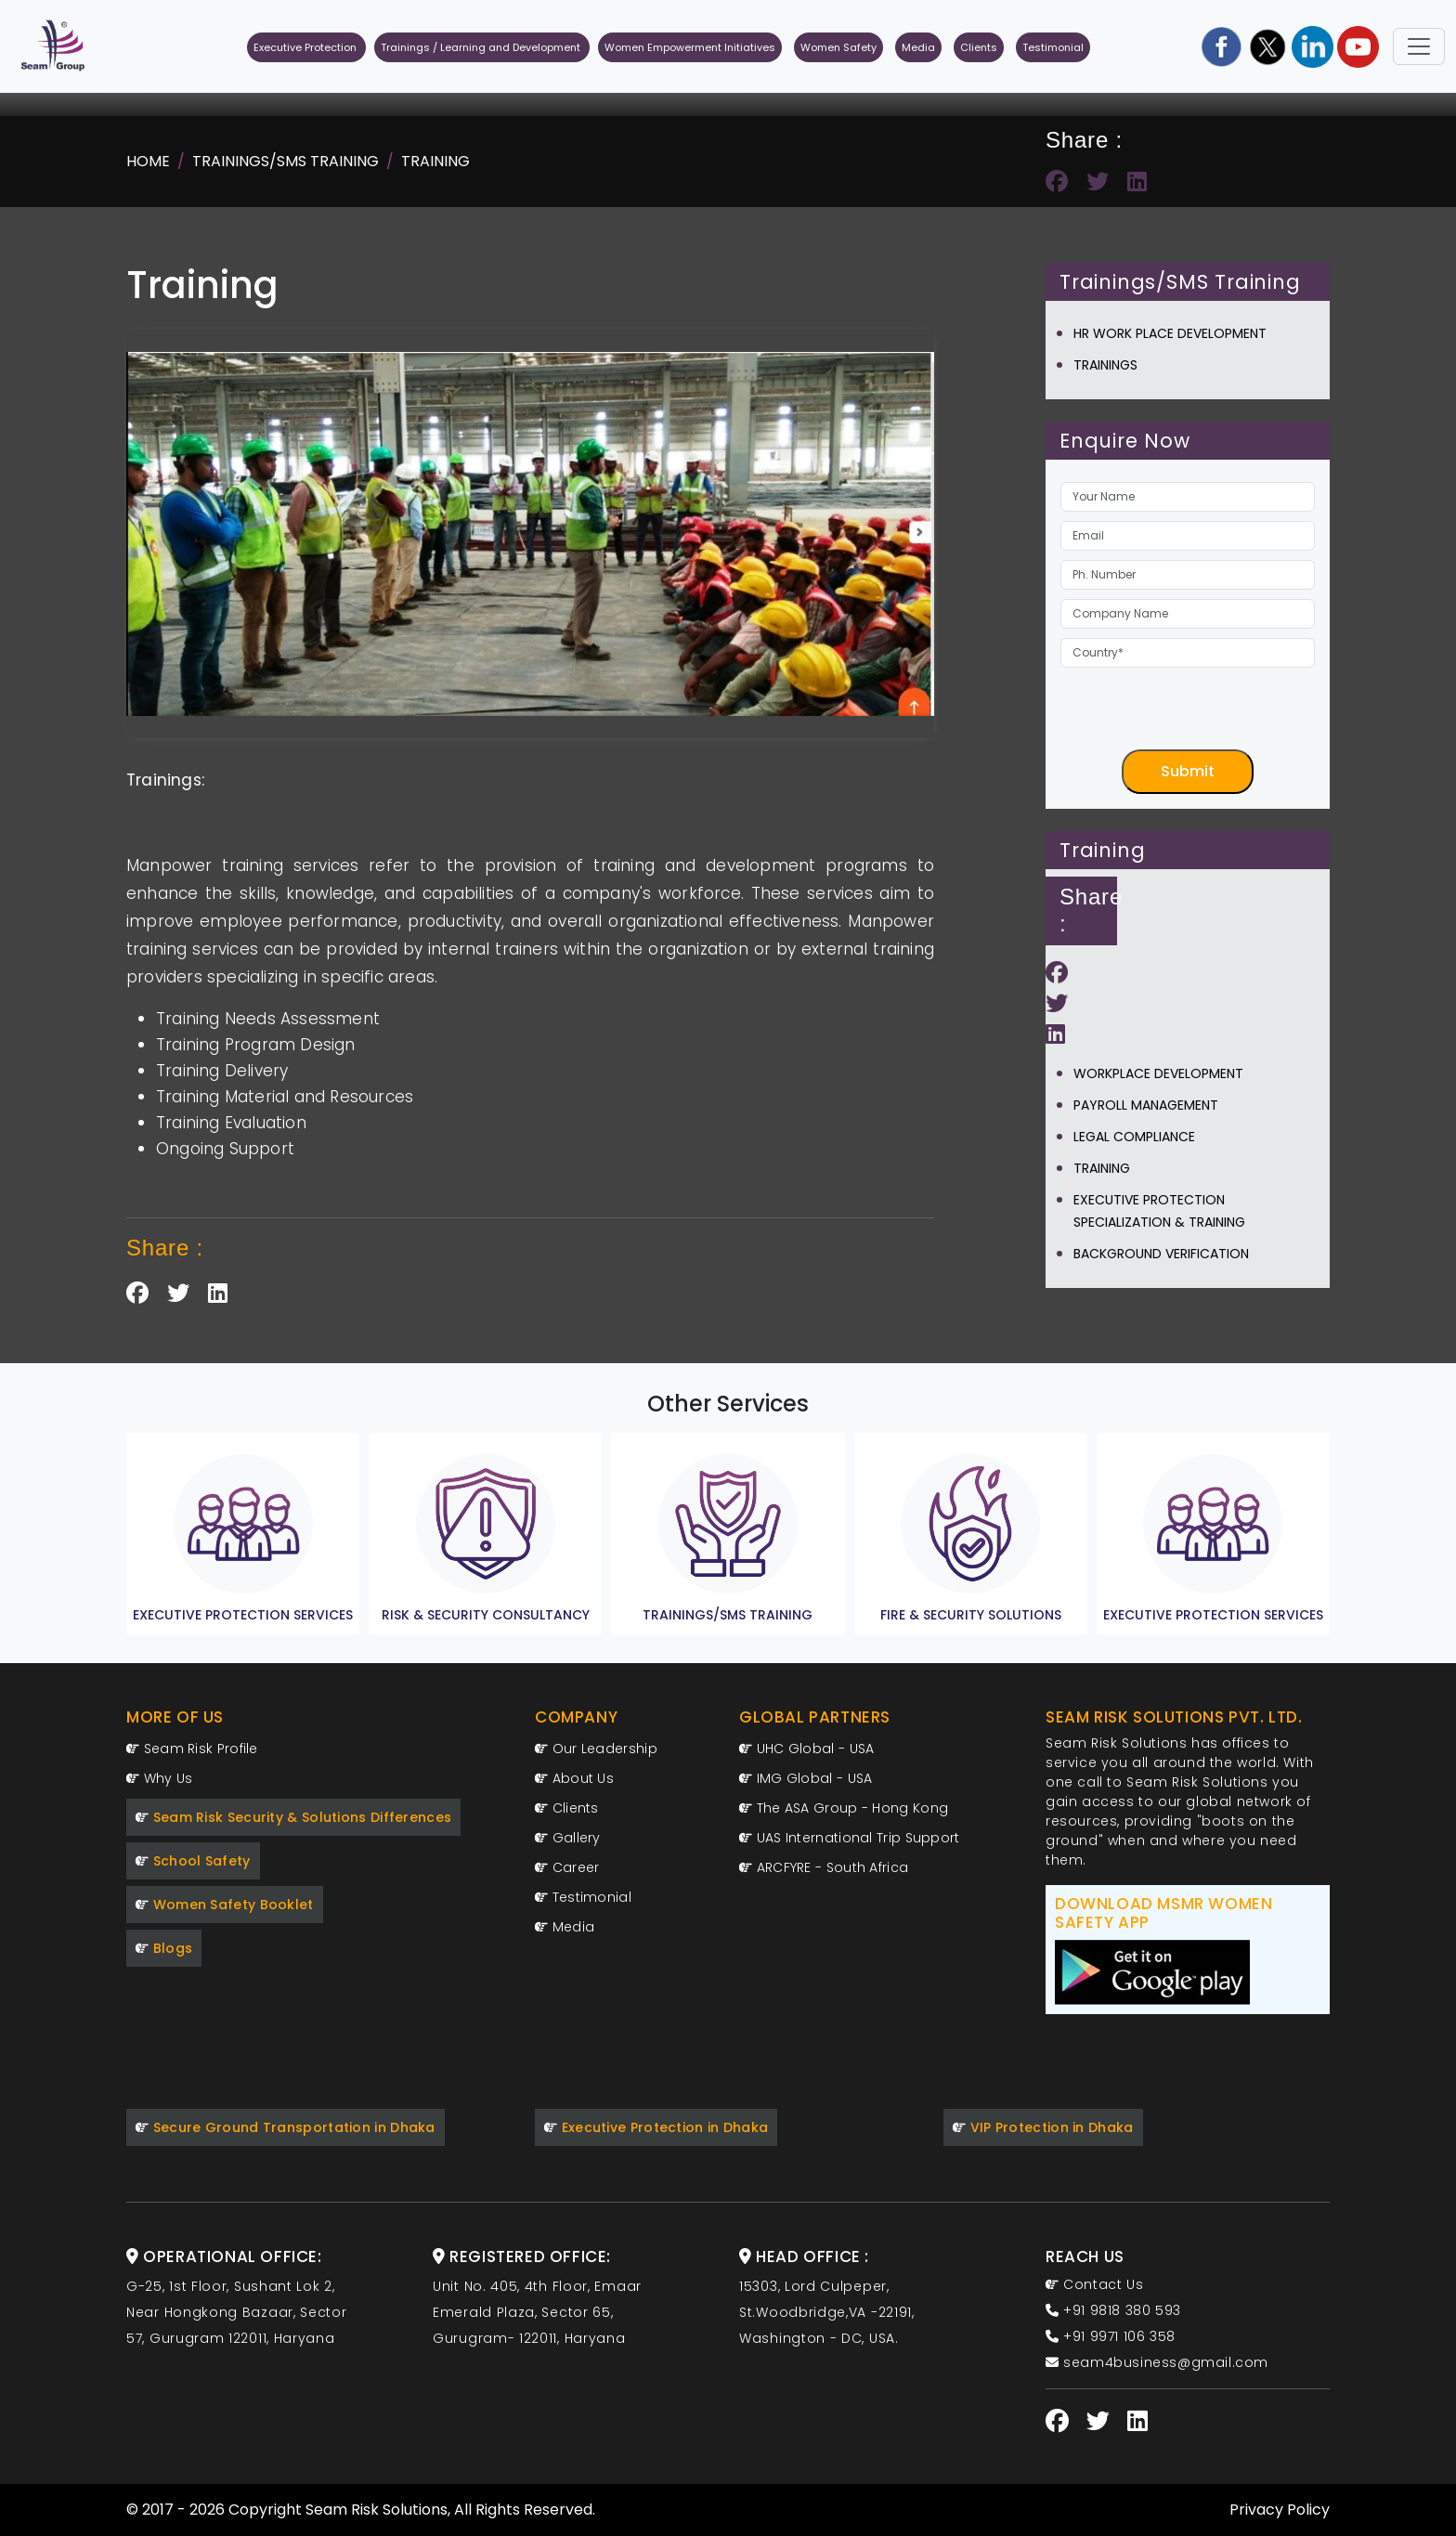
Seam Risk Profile (192, 1748)
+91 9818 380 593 (1113, 2310)
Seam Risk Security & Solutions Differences (293, 1817)
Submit (1188, 771)
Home (148, 161)
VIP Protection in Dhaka (1043, 2127)
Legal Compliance (1134, 1136)
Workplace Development (1158, 1073)
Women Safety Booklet (225, 1904)
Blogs (164, 1948)
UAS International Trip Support (849, 1837)
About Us (574, 1778)
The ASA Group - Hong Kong (843, 1808)
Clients (978, 47)
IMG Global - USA (805, 1778)
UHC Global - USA (806, 1748)
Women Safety (838, 47)
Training (435, 161)
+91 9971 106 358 (1111, 2336)
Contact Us (1094, 2284)
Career (567, 1867)
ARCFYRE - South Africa (823, 1867)
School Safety (193, 1861)
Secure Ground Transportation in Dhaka (286, 2127)
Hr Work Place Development (1170, 333)
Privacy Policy (1279, 2509)
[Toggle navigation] (1419, 46)
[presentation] (1201, 713)
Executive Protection (306, 47)
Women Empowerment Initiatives (689, 47)
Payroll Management (1145, 1105)
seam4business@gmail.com (1157, 2362)
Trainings (1105, 365)
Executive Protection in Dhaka (656, 2127)
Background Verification (1161, 1253)
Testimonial (1053, 47)
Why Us (159, 1778)
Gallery (568, 1837)
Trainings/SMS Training (285, 161)
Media (918, 47)
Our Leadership (596, 1748)
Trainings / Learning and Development (482, 47)
